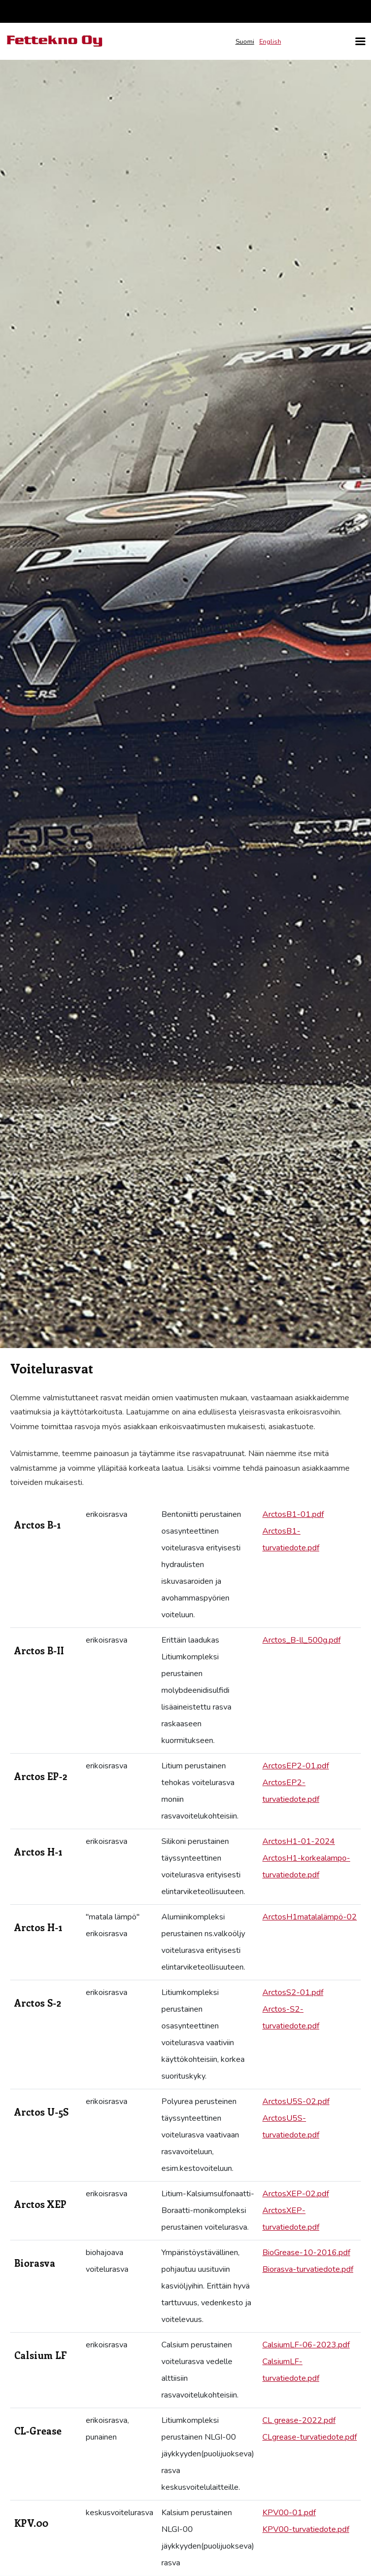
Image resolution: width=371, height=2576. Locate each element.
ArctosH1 (279, 1916)
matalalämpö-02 (327, 1916)
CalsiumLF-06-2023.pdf (306, 2344)
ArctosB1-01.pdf (293, 1514)
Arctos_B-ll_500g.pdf (301, 1640)
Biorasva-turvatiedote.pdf (307, 2269)
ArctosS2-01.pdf (292, 1992)
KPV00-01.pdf (289, 2512)
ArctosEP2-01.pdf (295, 1765)
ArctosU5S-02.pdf (295, 2101)
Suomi (244, 41)
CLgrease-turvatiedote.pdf (309, 2437)
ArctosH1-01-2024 (298, 1841)
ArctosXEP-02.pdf (295, 2193)
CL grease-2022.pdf (298, 2420)
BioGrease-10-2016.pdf (306, 2252)
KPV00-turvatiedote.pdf (305, 2529)
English (270, 41)
